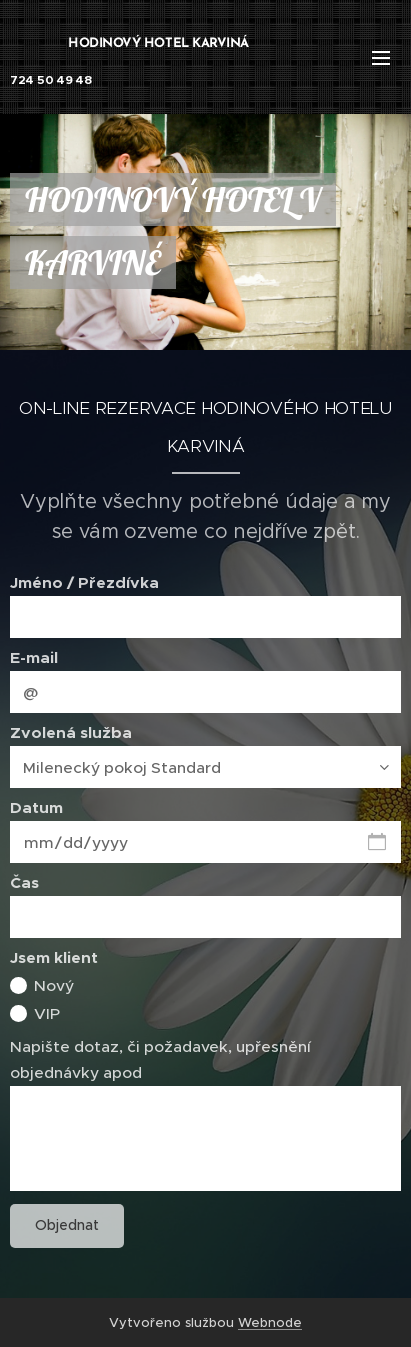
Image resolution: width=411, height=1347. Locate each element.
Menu (381, 58)
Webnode (270, 1322)
